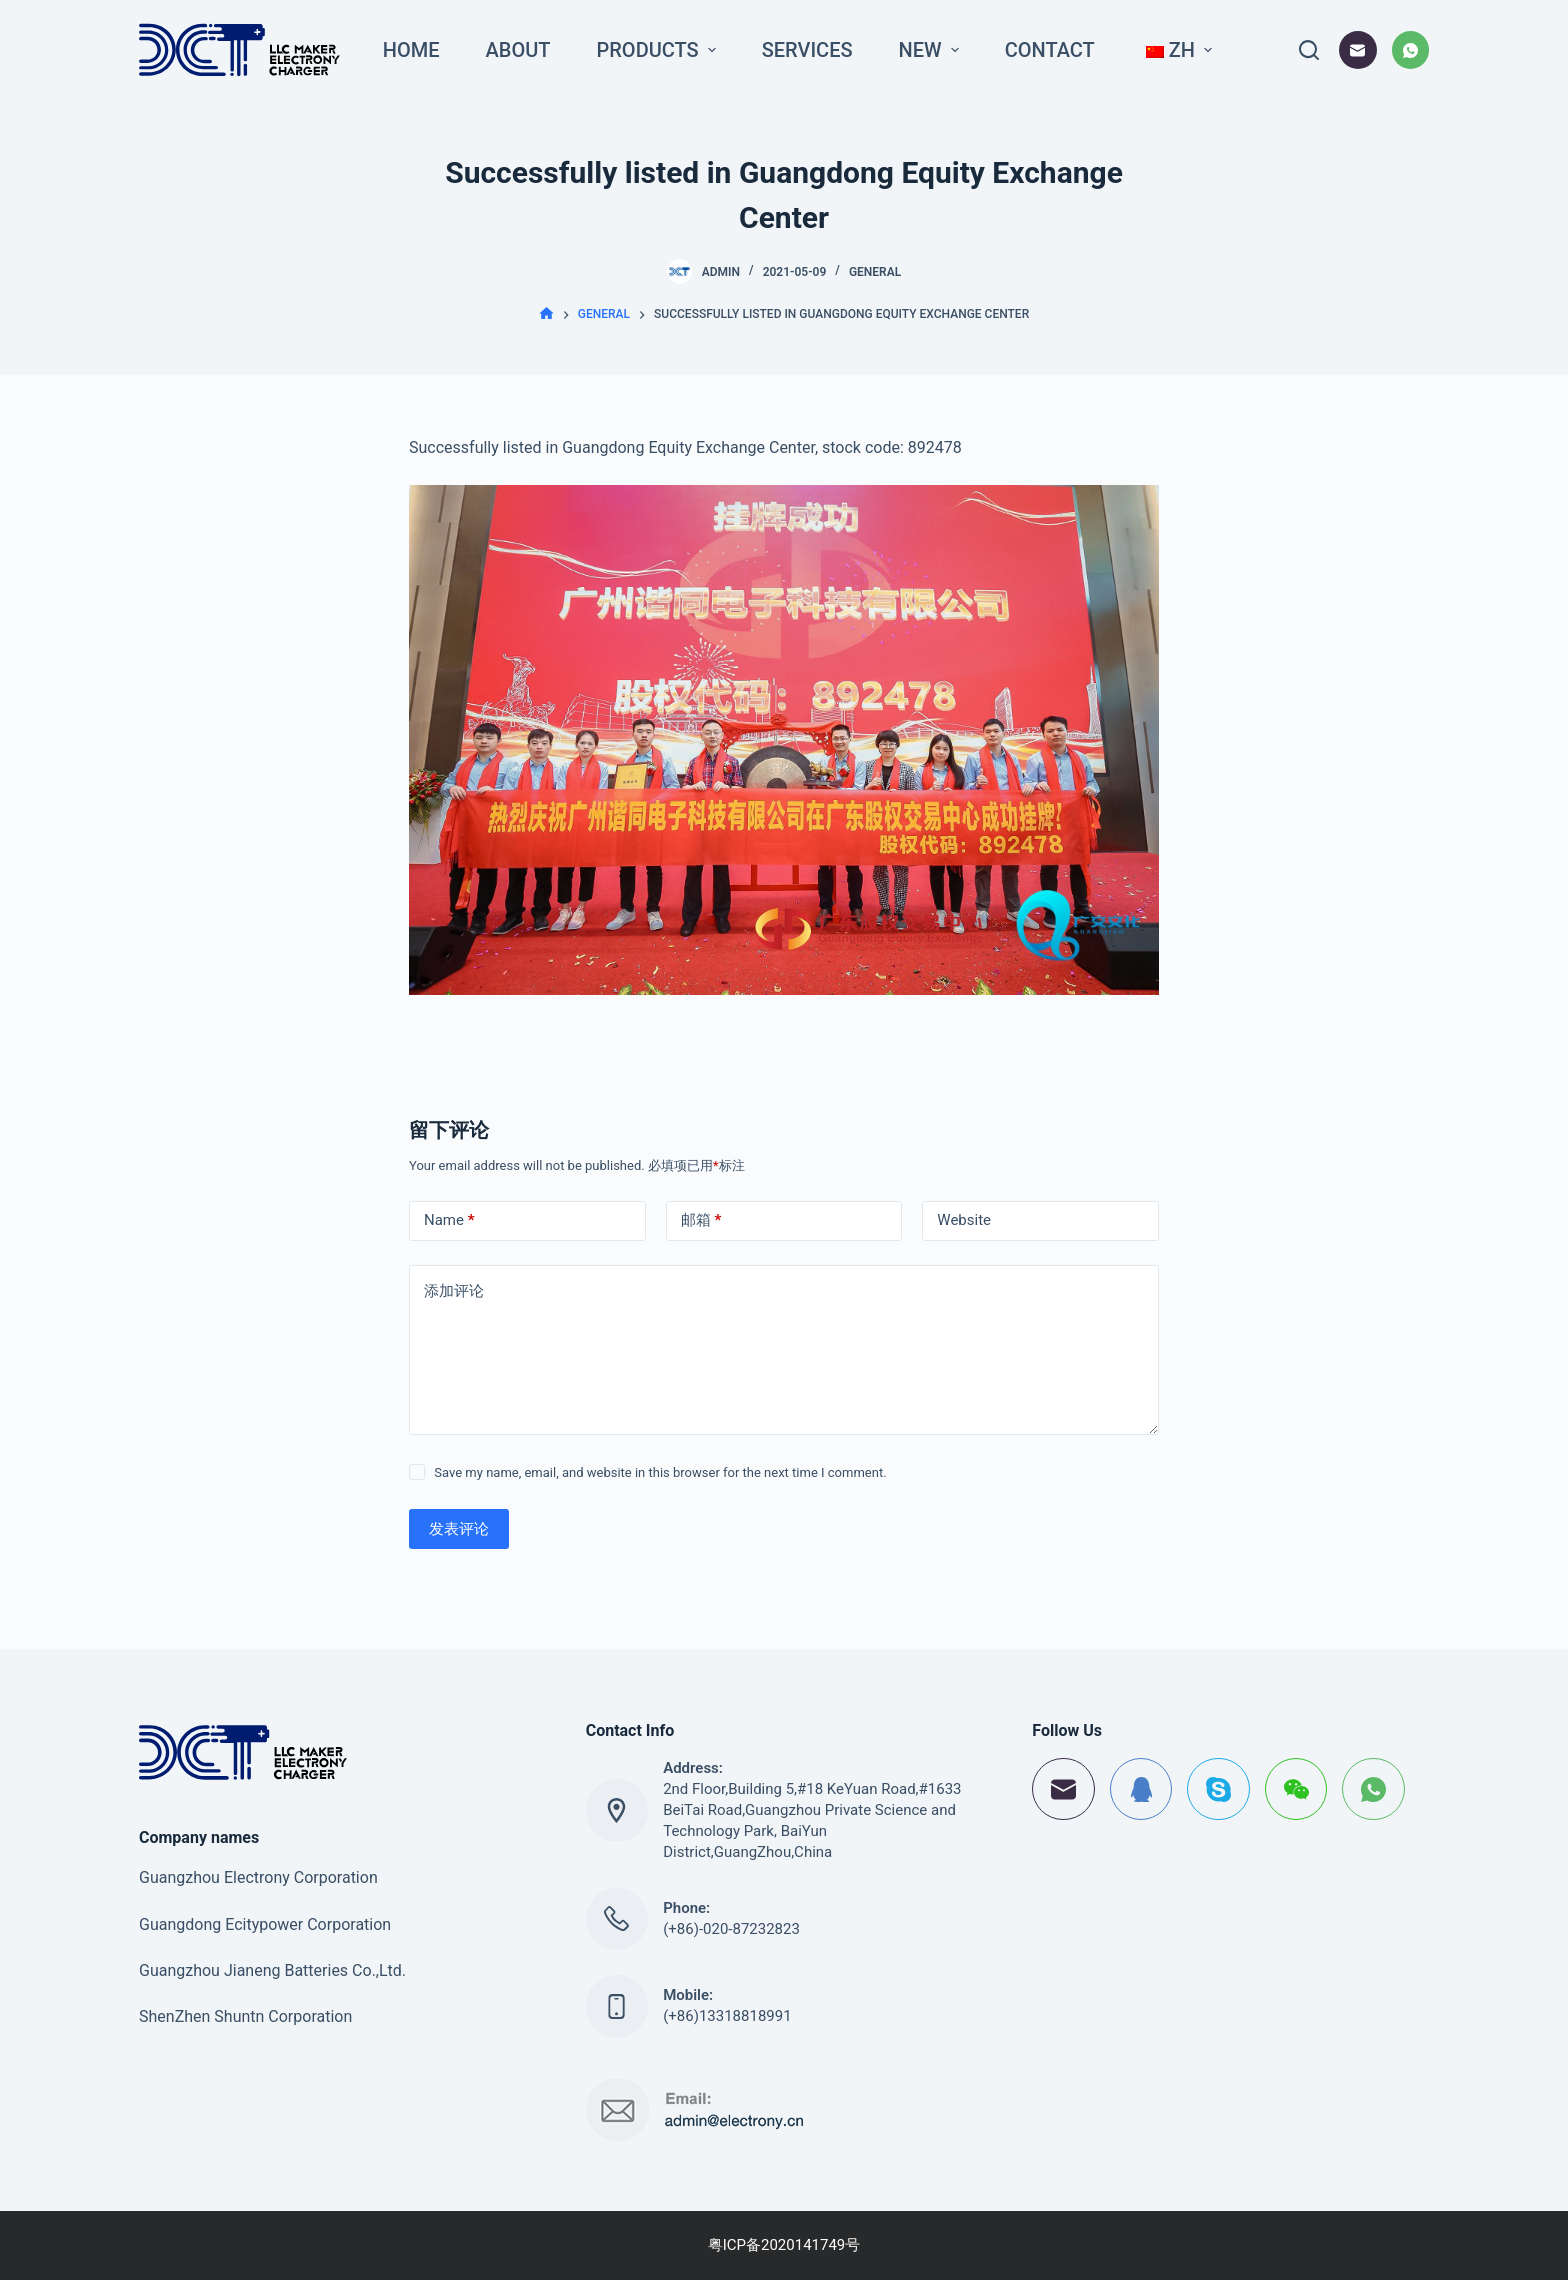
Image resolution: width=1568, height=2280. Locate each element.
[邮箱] (1358, 50)
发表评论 (459, 1529)
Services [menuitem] (807, 50)
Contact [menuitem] (1050, 50)
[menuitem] (1176, 50)
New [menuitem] (931, 50)
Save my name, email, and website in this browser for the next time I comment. (660, 1472)
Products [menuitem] (659, 50)
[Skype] (1218, 1789)
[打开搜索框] (1309, 50)
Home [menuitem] (411, 50)
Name (449, 1220)
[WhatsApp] (1411, 50)
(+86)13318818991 (727, 2016)
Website (964, 1220)
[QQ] (1141, 1789)
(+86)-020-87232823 (731, 1929)
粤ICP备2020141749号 (784, 2245)
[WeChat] (1296, 1789)
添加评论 (454, 1291)
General (875, 272)
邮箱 (701, 1220)
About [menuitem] (518, 50)
